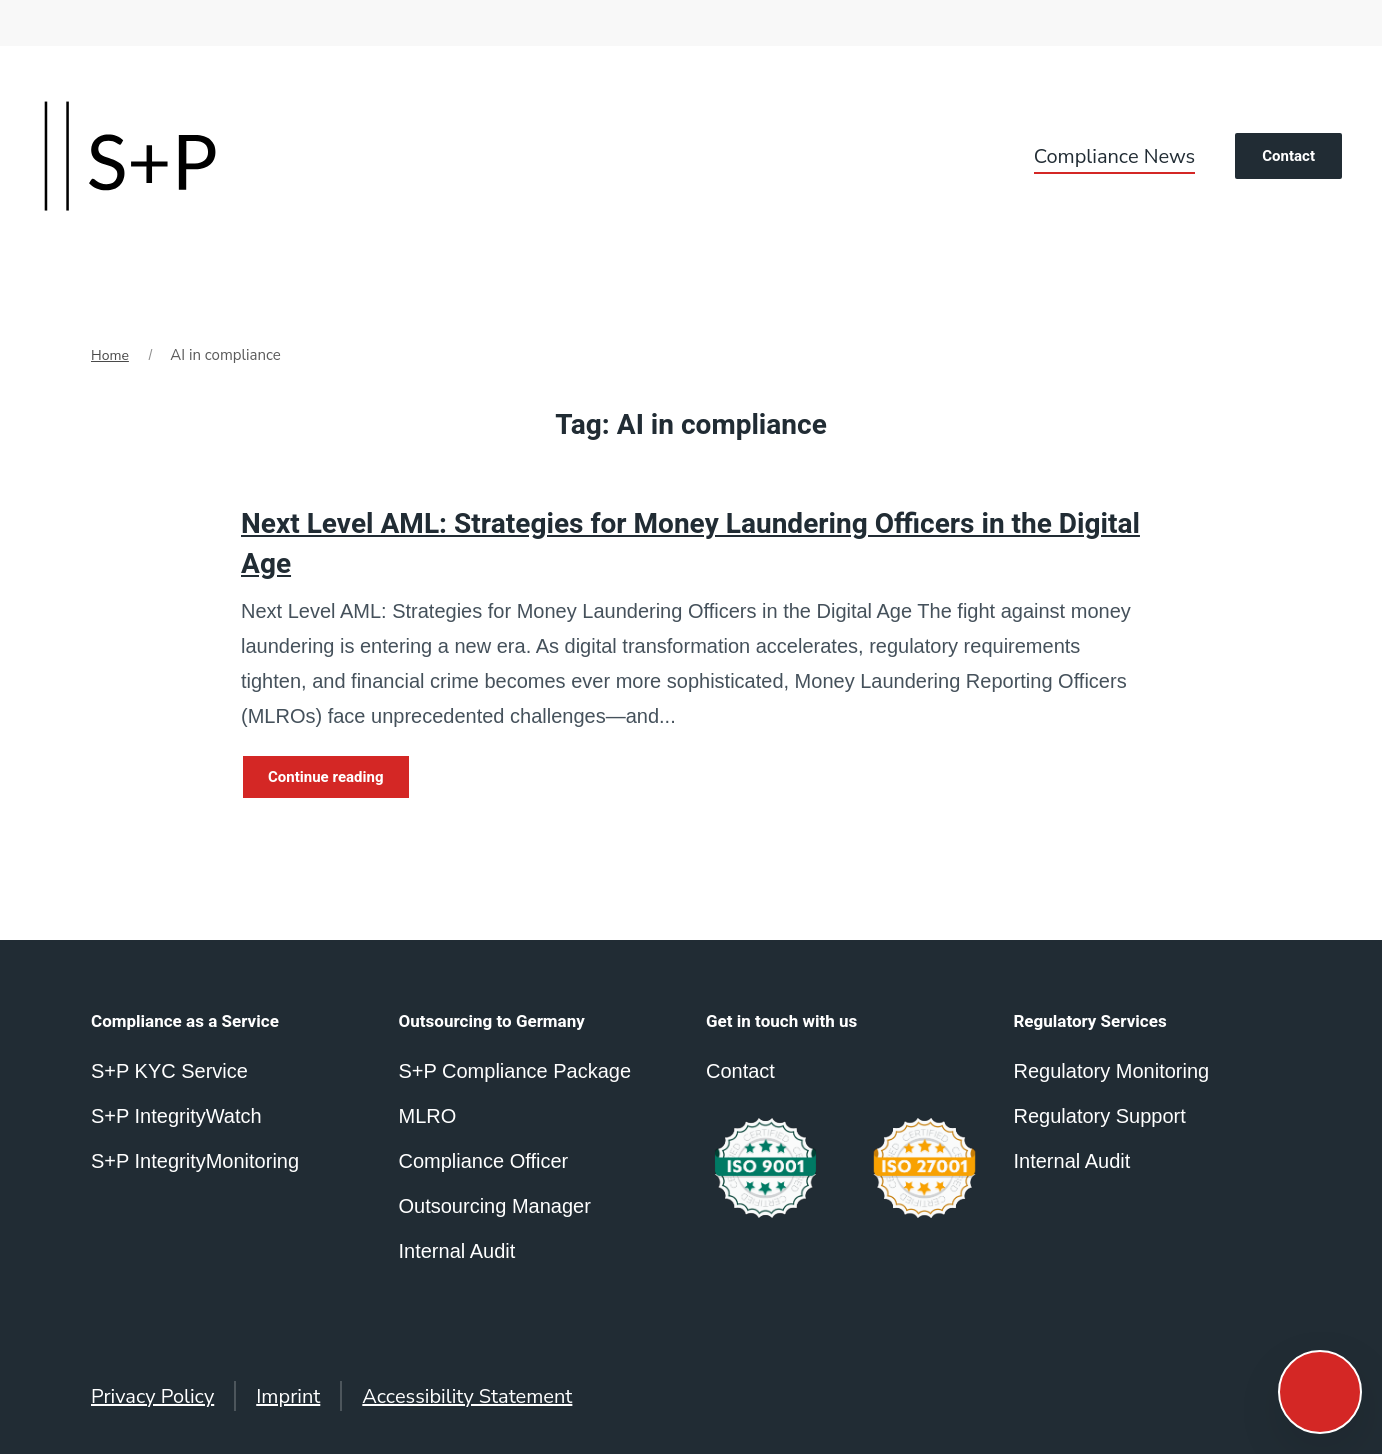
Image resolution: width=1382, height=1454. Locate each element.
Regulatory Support (1100, 1116)
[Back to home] (130, 156)
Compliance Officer (484, 1161)
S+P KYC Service (169, 1071)
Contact (1288, 156)
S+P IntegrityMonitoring (195, 1161)
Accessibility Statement (467, 1396)
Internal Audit (1072, 1161)
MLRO (428, 1116)
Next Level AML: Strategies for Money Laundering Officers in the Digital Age (690, 544)
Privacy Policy (152, 1396)
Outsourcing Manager (495, 1206)
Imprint (288, 1396)
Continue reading (326, 777)
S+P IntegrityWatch (176, 1116)
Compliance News (1115, 156)
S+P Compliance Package (515, 1071)
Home (110, 355)
